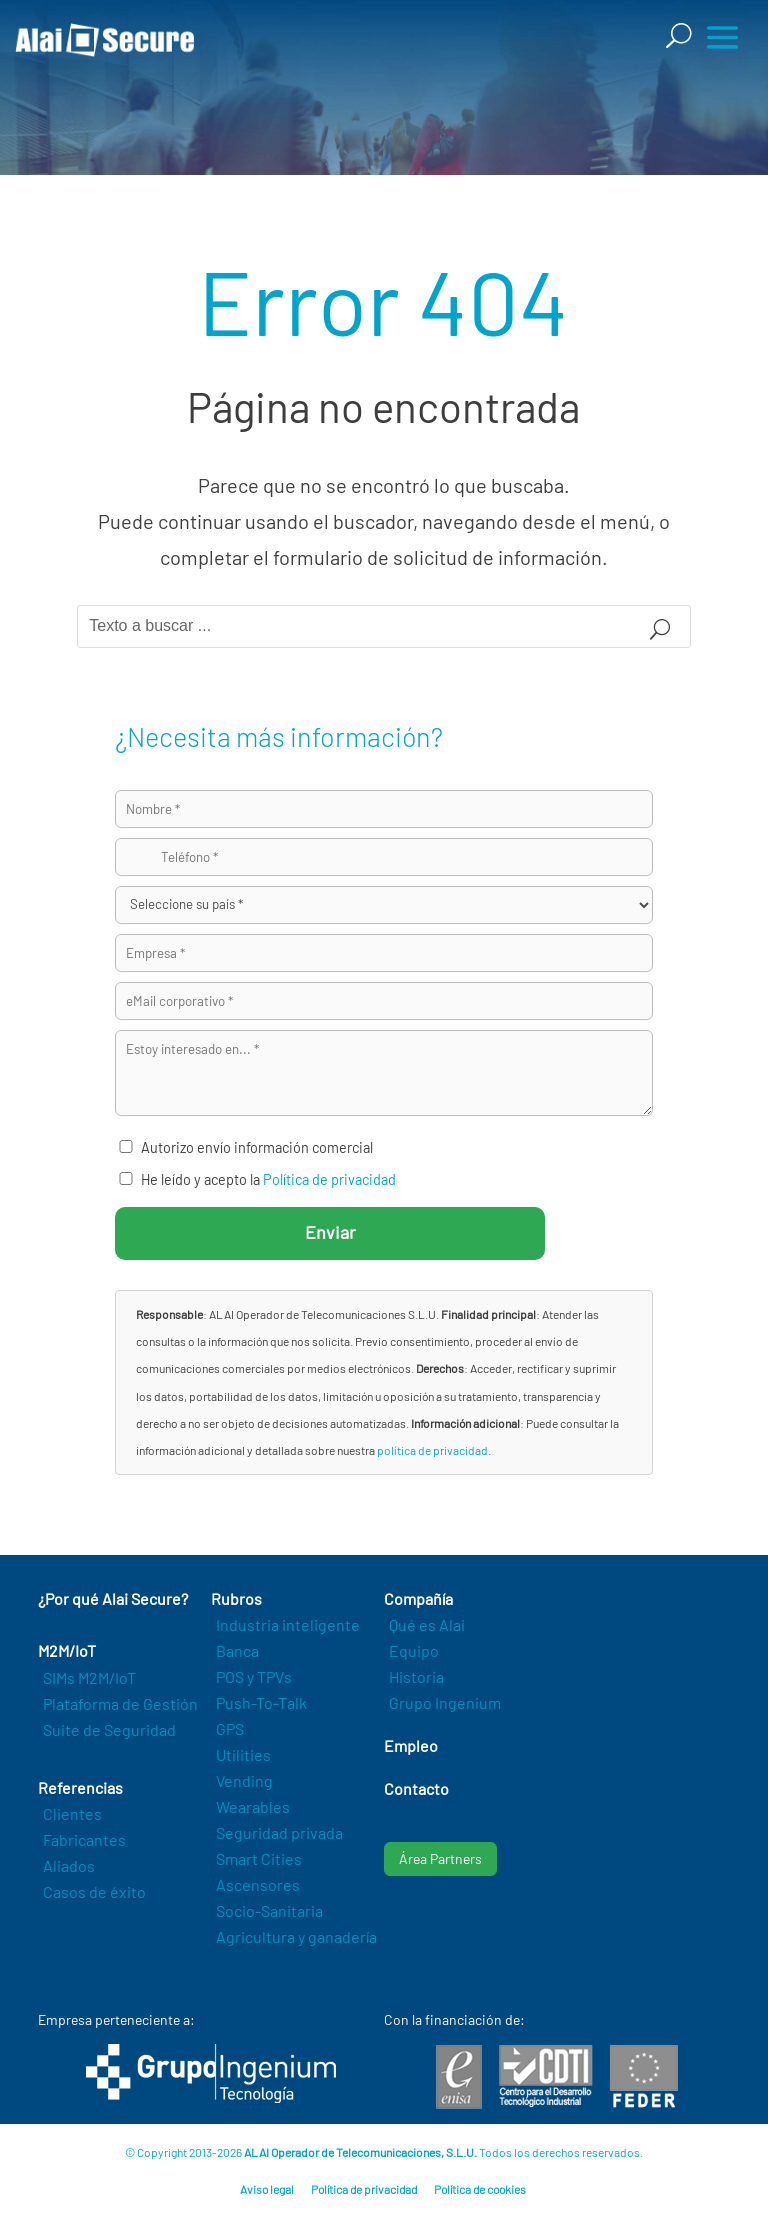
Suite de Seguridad (109, 1729)
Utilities (243, 1754)
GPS (230, 1728)
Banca (237, 1650)
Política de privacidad (329, 1179)
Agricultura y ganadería (296, 1936)
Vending (244, 1780)
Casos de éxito (94, 1891)
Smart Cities (259, 1858)
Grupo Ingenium (445, 1702)
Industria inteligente (288, 1624)
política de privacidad (432, 1450)
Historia (416, 1676)
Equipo (414, 1650)
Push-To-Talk (261, 1702)
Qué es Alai (427, 1624)
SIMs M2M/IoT (89, 1677)
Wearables (253, 1806)
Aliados (69, 1865)
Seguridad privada (279, 1832)
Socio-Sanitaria (269, 1910)
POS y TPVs (254, 1676)
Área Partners (440, 1858)
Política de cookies (480, 2189)
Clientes (72, 1813)
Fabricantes (84, 1839)
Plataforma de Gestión (120, 1703)
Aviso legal (267, 2189)
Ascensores (258, 1884)
